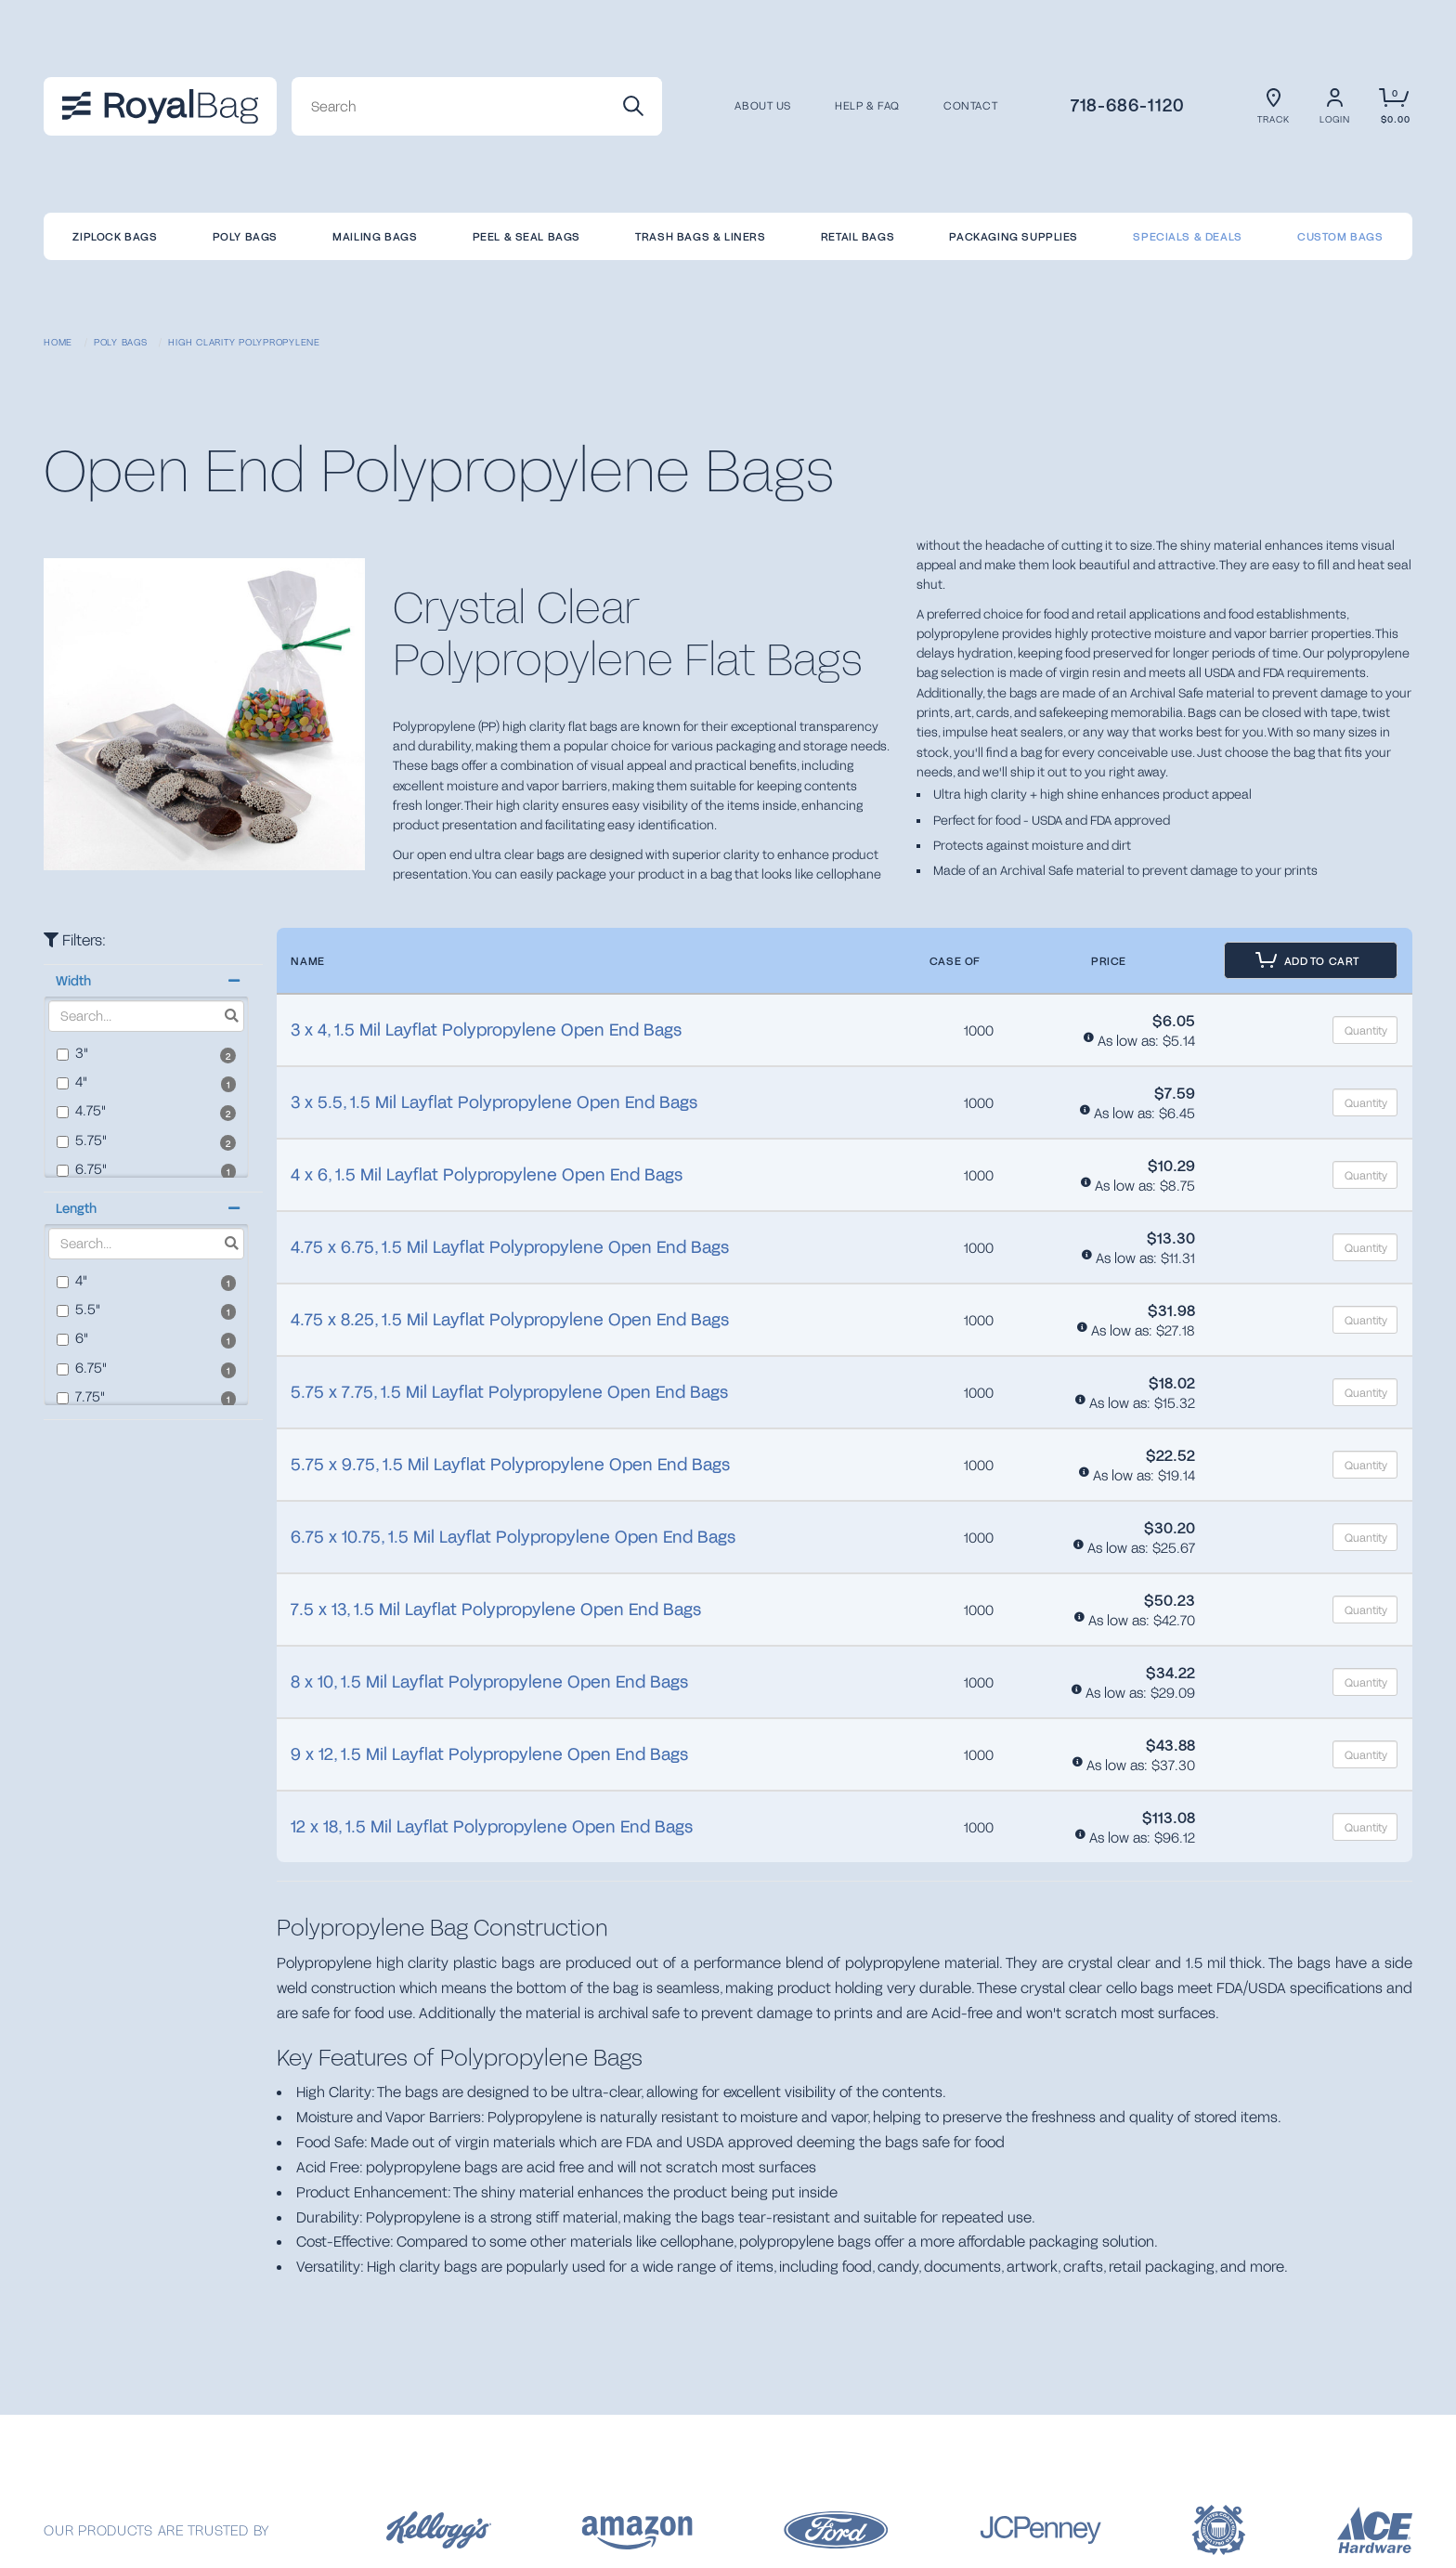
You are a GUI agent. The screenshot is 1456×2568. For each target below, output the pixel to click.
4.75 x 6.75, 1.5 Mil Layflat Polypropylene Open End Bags (510, 1246)
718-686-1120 (1128, 104)
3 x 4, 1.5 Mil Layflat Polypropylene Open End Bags (486, 1029)
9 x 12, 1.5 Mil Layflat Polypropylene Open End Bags (489, 1753)
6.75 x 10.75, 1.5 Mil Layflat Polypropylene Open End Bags (513, 1536)
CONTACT (970, 105)
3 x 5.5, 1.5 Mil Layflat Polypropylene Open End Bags (494, 1101)
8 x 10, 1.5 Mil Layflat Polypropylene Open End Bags (489, 1681)
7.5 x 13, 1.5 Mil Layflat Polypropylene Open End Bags (496, 1608)
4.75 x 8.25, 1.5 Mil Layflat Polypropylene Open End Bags (510, 1319)
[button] (146, 981)
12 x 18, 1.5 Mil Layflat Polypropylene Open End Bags (492, 1826)
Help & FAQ (867, 105)
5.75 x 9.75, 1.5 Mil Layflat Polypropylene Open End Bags (510, 1463)
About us (762, 105)
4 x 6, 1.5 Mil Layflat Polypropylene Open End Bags (486, 1174)
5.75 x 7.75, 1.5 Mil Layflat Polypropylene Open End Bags (509, 1391)
